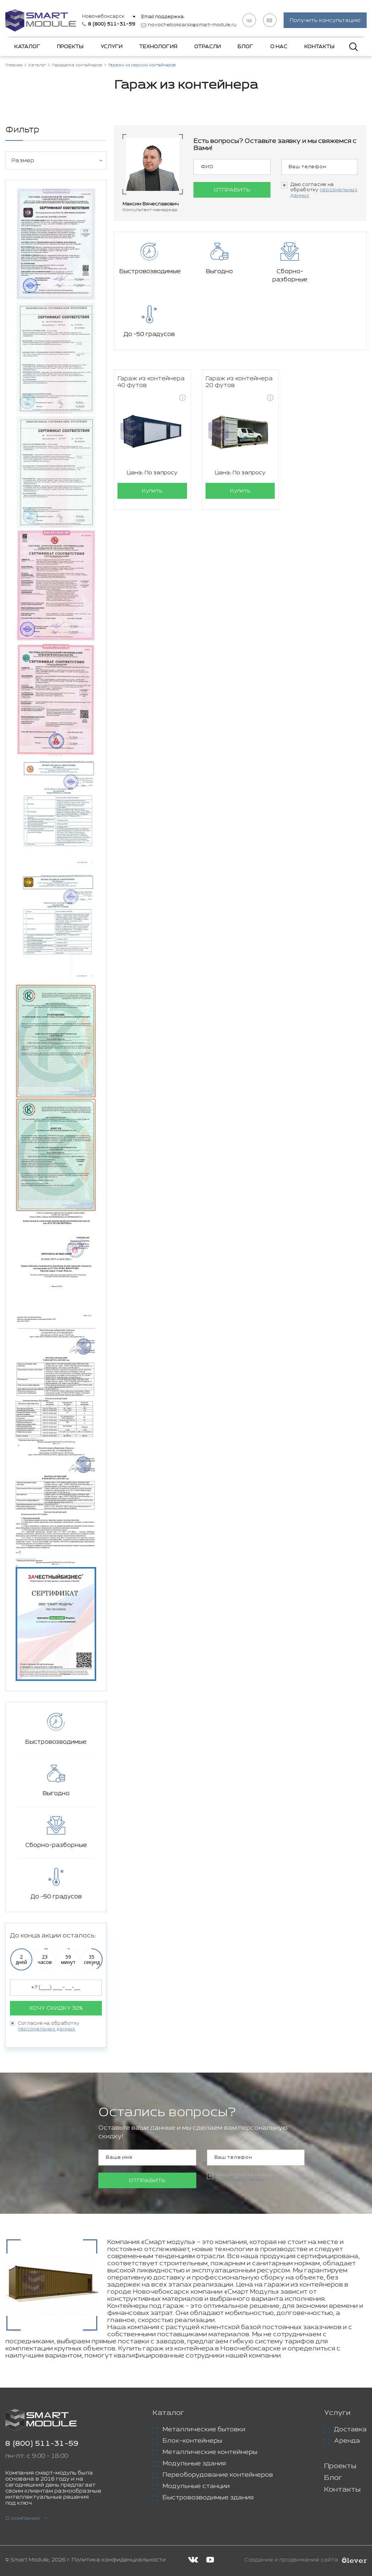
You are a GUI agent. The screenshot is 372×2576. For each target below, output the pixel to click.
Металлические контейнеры (210, 2452)
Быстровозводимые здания (208, 2497)
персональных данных (47, 2029)
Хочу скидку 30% (56, 2008)
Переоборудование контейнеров (218, 2474)
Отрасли (207, 47)
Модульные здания (194, 2463)
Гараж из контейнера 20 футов (239, 327)
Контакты (319, 47)
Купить (152, 436)
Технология (158, 47)
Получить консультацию (325, 21)
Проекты (70, 47)
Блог (245, 47)
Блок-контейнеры (192, 2440)
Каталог (27, 47)
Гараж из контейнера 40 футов (151, 327)
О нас (279, 47)
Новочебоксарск (103, 16)
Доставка (350, 2429)
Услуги (111, 47)
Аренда (347, 2440)
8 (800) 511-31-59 (41, 2444)
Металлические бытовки (204, 2429)
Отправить (232, 190)
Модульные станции (196, 2486)
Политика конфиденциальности (119, 2560)
